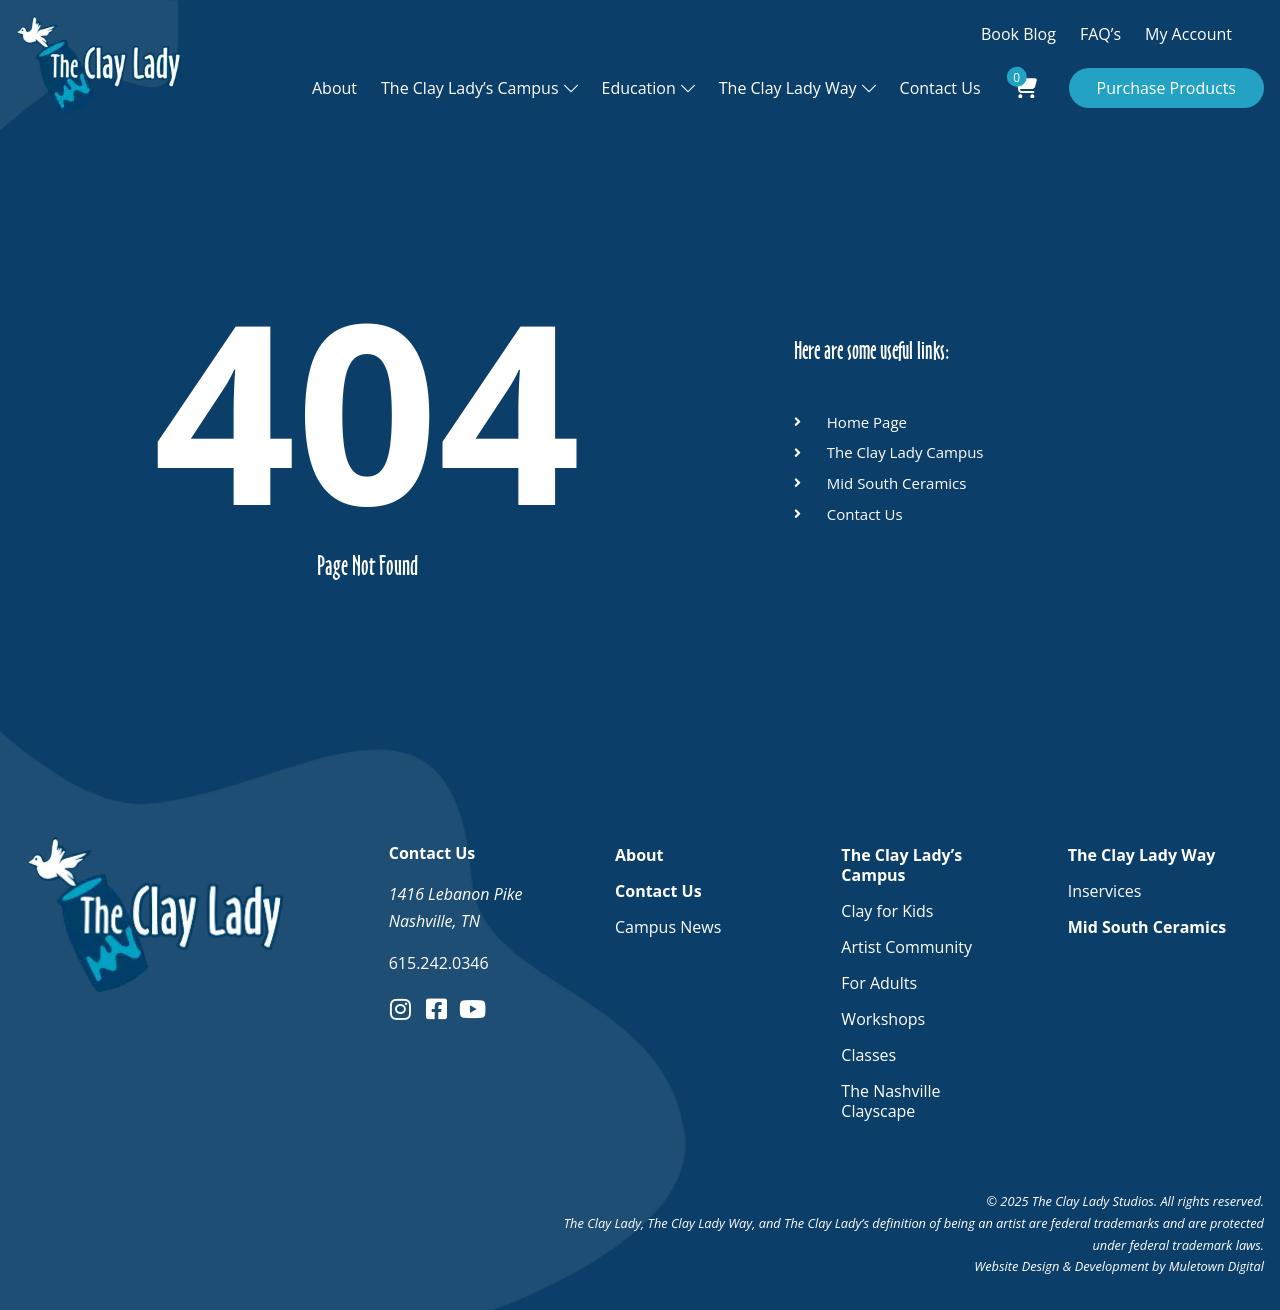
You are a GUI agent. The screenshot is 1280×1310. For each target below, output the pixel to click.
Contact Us (940, 88)
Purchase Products (1167, 88)
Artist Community (906, 947)
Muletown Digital (1216, 1266)
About (334, 88)
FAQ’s (1100, 34)
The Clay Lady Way (788, 88)
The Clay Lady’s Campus (470, 88)
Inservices (1105, 891)
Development (1112, 1266)
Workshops (883, 1019)
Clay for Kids (887, 911)
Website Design (1016, 1266)
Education (639, 88)
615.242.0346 (439, 963)
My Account (1188, 34)
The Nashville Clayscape (890, 1101)
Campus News (668, 927)
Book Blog (1018, 34)
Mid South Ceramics (1147, 927)
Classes (868, 1055)
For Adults (879, 983)
